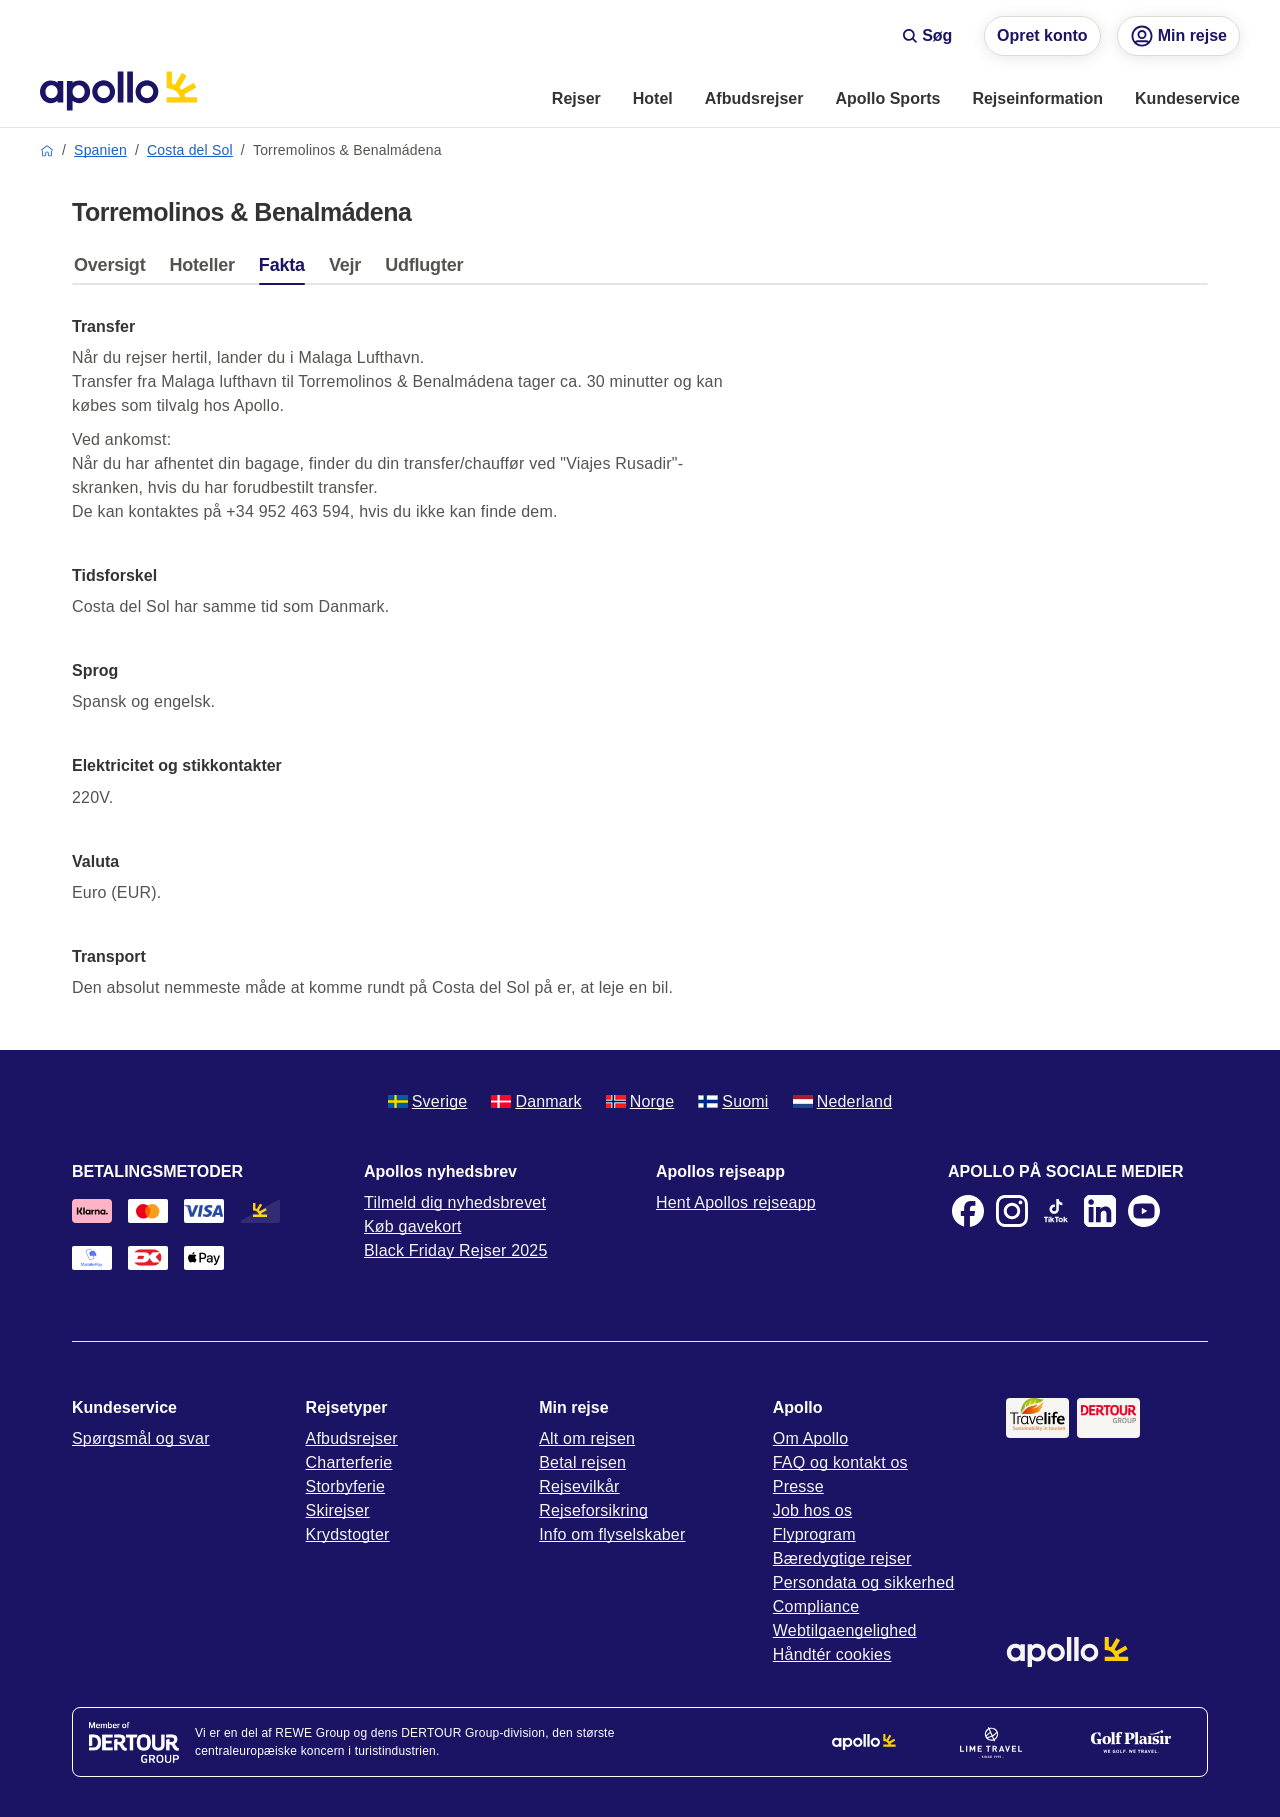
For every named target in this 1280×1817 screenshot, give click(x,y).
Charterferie (349, 1462)
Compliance (816, 1606)
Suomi (733, 1101)
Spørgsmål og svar (141, 1438)
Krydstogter (348, 1534)
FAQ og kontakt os (840, 1462)
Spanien (100, 150)
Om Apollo (811, 1438)
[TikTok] (1056, 1211)
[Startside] (118, 91)
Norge (640, 1101)
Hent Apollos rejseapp (736, 1202)
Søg (927, 35)
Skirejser (338, 1510)
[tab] (114, 270)
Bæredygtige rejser (842, 1558)
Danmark (536, 1101)
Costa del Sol (190, 150)
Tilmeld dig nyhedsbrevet (455, 1202)
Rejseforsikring (593, 1510)
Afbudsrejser (352, 1438)
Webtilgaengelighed (845, 1630)
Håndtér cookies (832, 1654)
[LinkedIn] (1100, 1211)
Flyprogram (814, 1534)
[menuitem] (576, 100)
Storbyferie (346, 1486)
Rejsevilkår (579, 1486)
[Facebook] (968, 1211)
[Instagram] (1012, 1211)
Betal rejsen (582, 1462)
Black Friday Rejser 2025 (456, 1250)
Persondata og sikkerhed (864, 1582)
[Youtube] (1144, 1211)
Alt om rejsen (587, 1438)
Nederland (843, 1101)
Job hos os (812, 1510)
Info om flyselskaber (612, 1534)
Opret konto (1042, 35)
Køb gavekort (413, 1226)
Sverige (428, 1101)
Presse (798, 1486)
